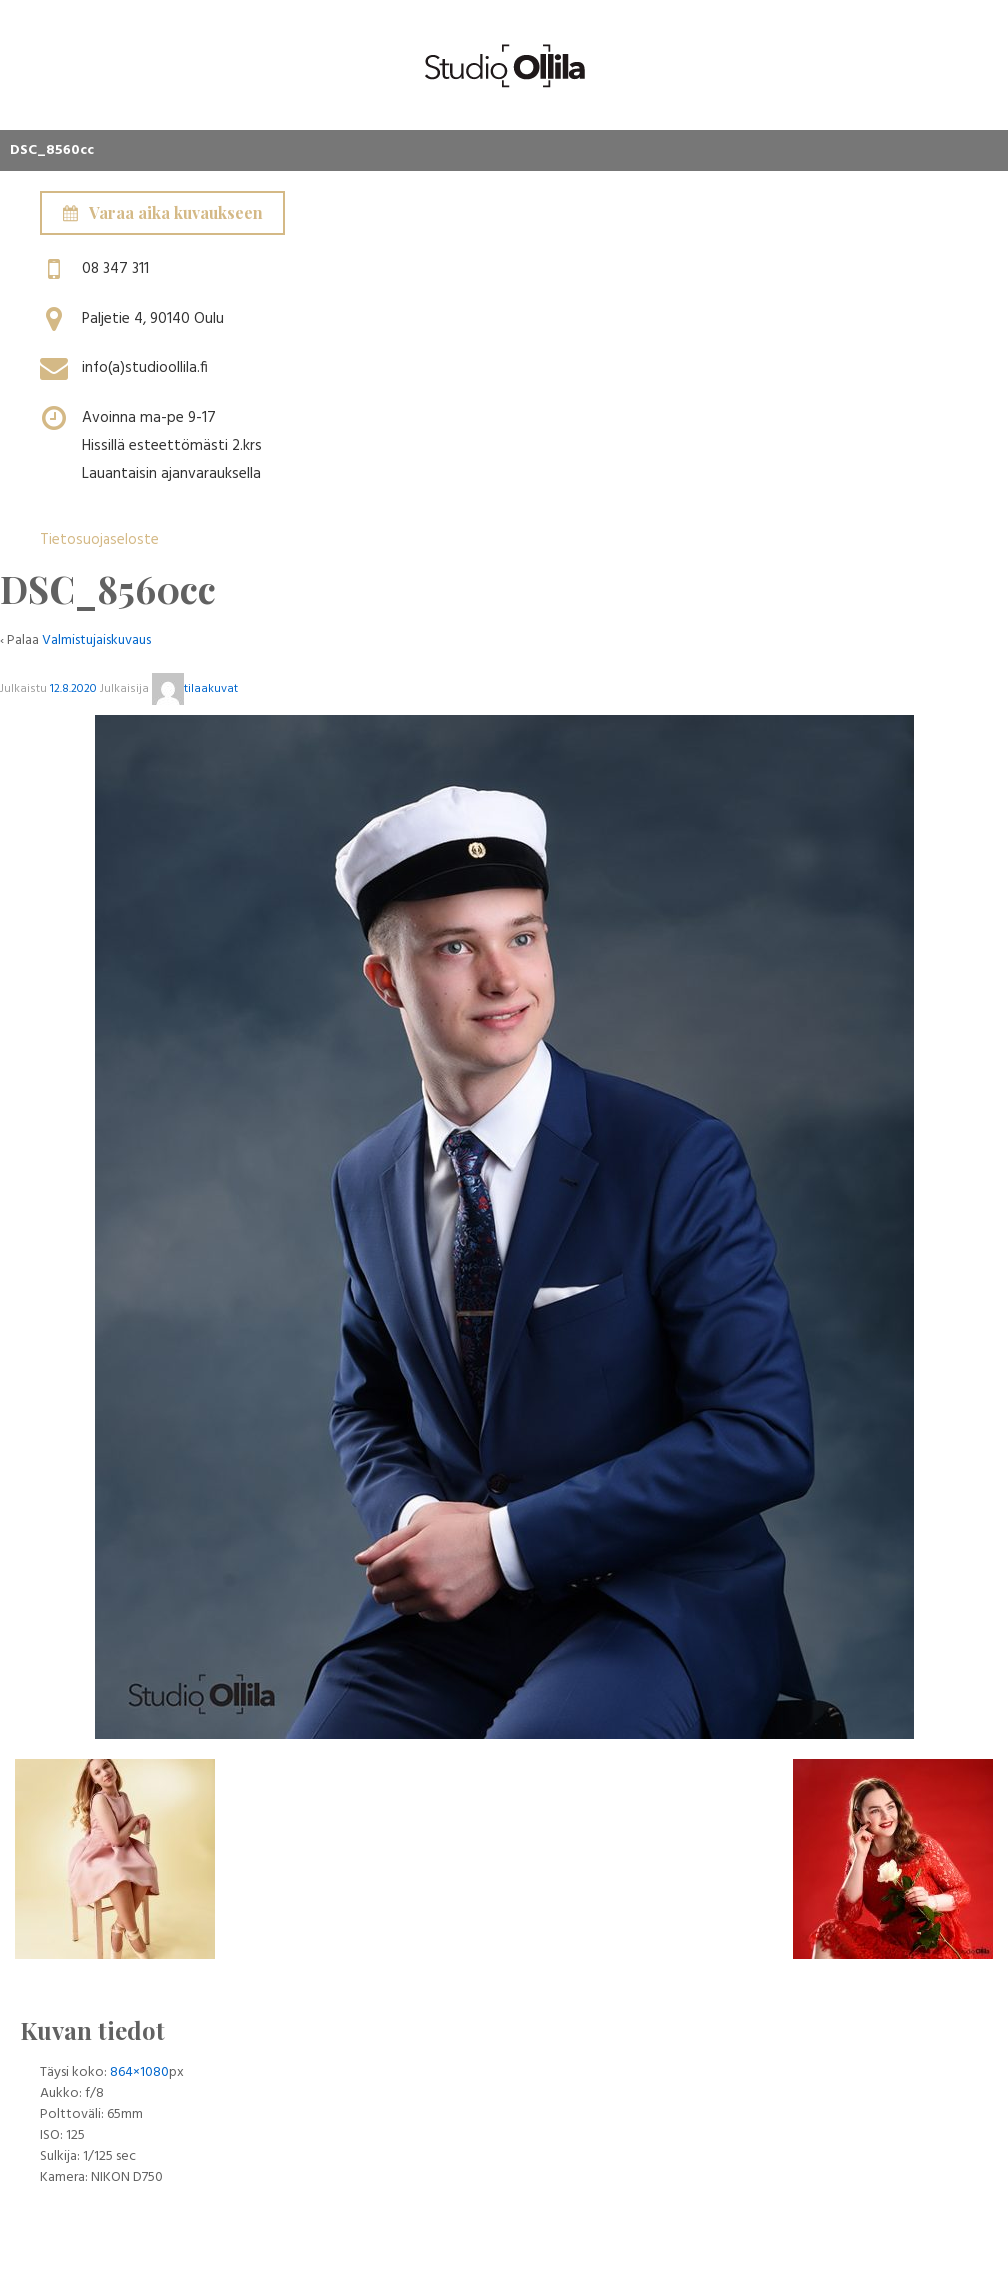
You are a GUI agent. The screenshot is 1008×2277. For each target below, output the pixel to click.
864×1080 (139, 2072)
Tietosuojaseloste (99, 540)
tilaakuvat (195, 689)
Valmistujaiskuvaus (96, 640)
